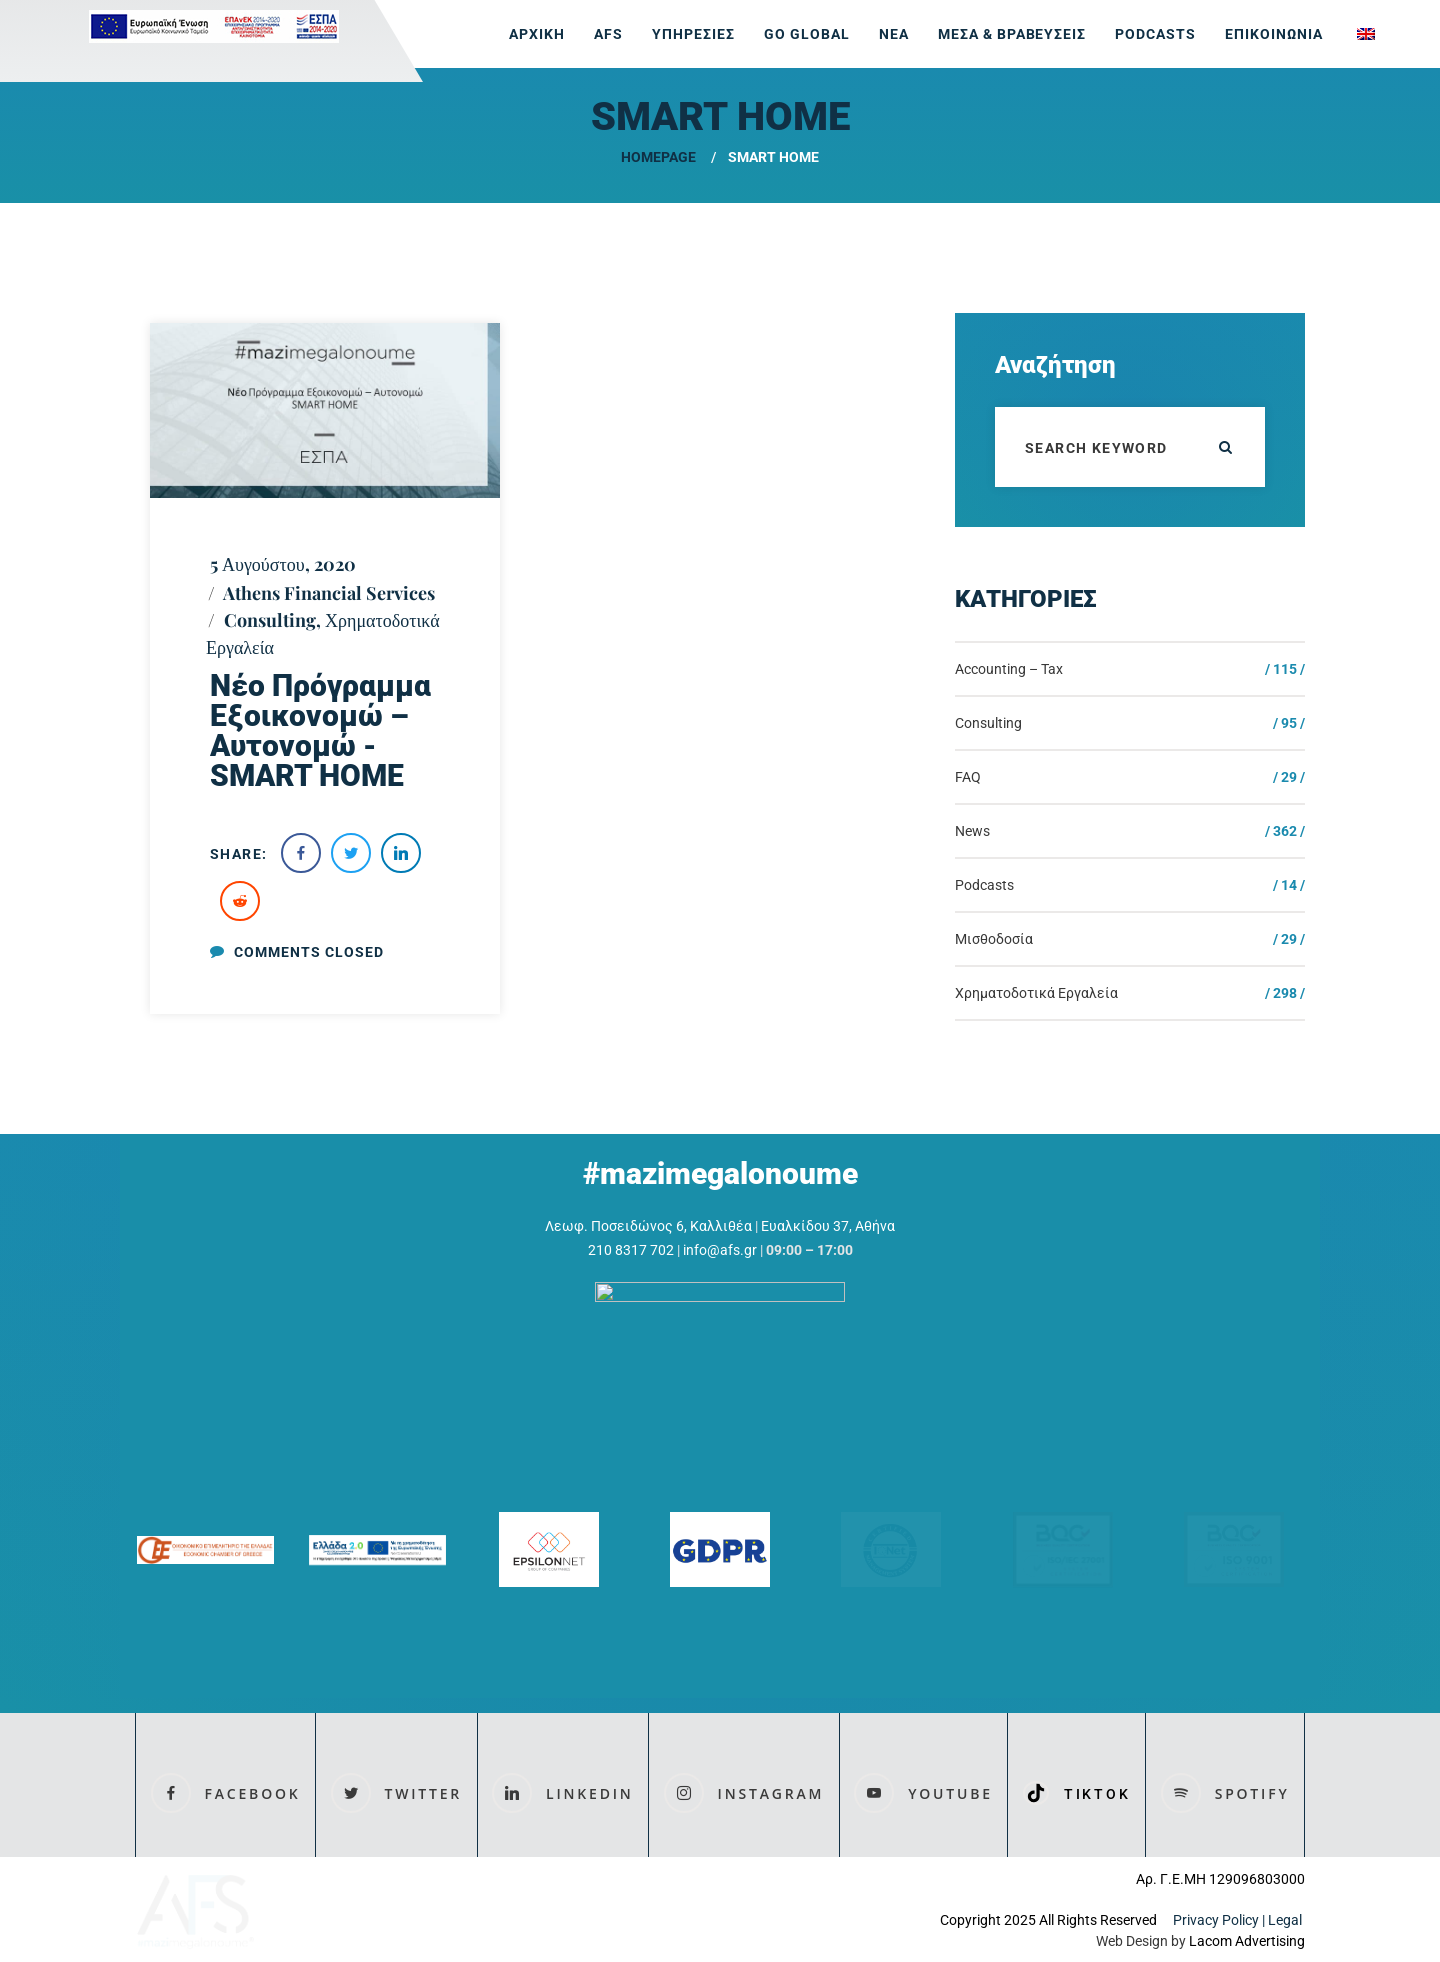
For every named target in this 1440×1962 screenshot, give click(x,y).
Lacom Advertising (1247, 1942)
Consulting (270, 620)
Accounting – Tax (1009, 669)
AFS (608, 34)
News (972, 831)
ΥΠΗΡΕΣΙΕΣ (693, 34)
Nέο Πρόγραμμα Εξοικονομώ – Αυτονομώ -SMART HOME (320, 730)
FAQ (968, 777)
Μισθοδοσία (994, 939)
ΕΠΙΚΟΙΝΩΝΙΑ (1274, 34)
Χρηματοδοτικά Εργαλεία (1036, 993)
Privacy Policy (1216, 1921)
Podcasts (1155, 34)
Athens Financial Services (329, 593)
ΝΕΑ (894, 34)
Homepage (658, 157)
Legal (1286, 1921)
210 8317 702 (631, 1250)
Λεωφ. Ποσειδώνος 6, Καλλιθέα (648, 1226)
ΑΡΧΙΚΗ (537, 34)
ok (1225, 447)
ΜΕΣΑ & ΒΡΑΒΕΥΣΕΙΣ (1012, 34)
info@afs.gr (720, 1250)
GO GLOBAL (807, 34)
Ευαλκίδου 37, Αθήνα (828, 1226)
